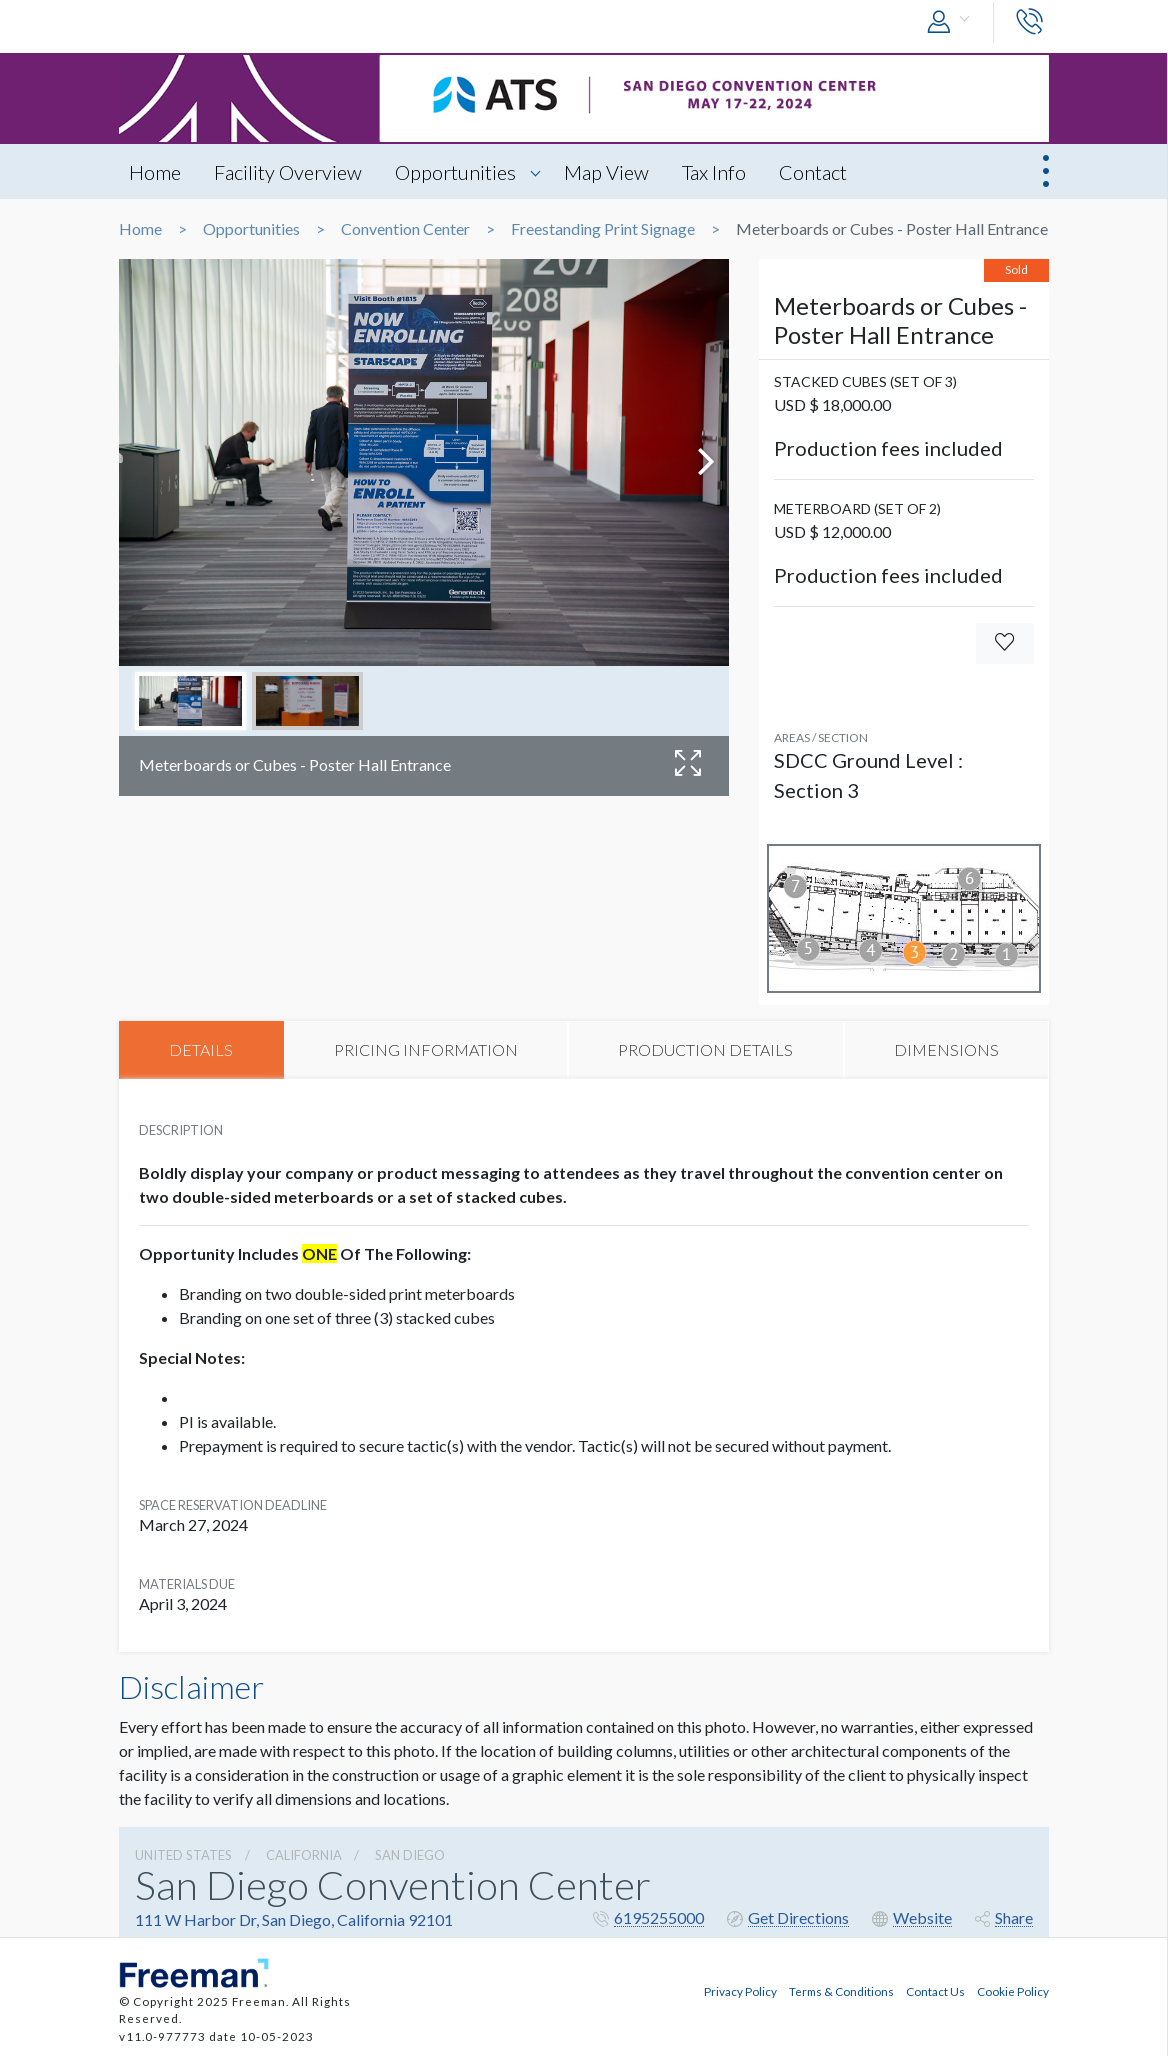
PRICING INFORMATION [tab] (426, 1049)
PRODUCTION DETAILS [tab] (705, 1049)
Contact (813, 172)
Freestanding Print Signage (603, 229)
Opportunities (455, 172)
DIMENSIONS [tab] (946, 1049)
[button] (953, 22)
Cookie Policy (1013, 1991)
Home (155, 172)
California (304, 1855)
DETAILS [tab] (201, 1049)
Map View (606, 172)
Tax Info (714, 172)
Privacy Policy (740, 1991)
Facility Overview (288, 172)
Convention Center (405, 229)
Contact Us (935, 1991)
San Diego (410, 1855)
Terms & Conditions (841, 1991)
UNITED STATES (183, 1855)
